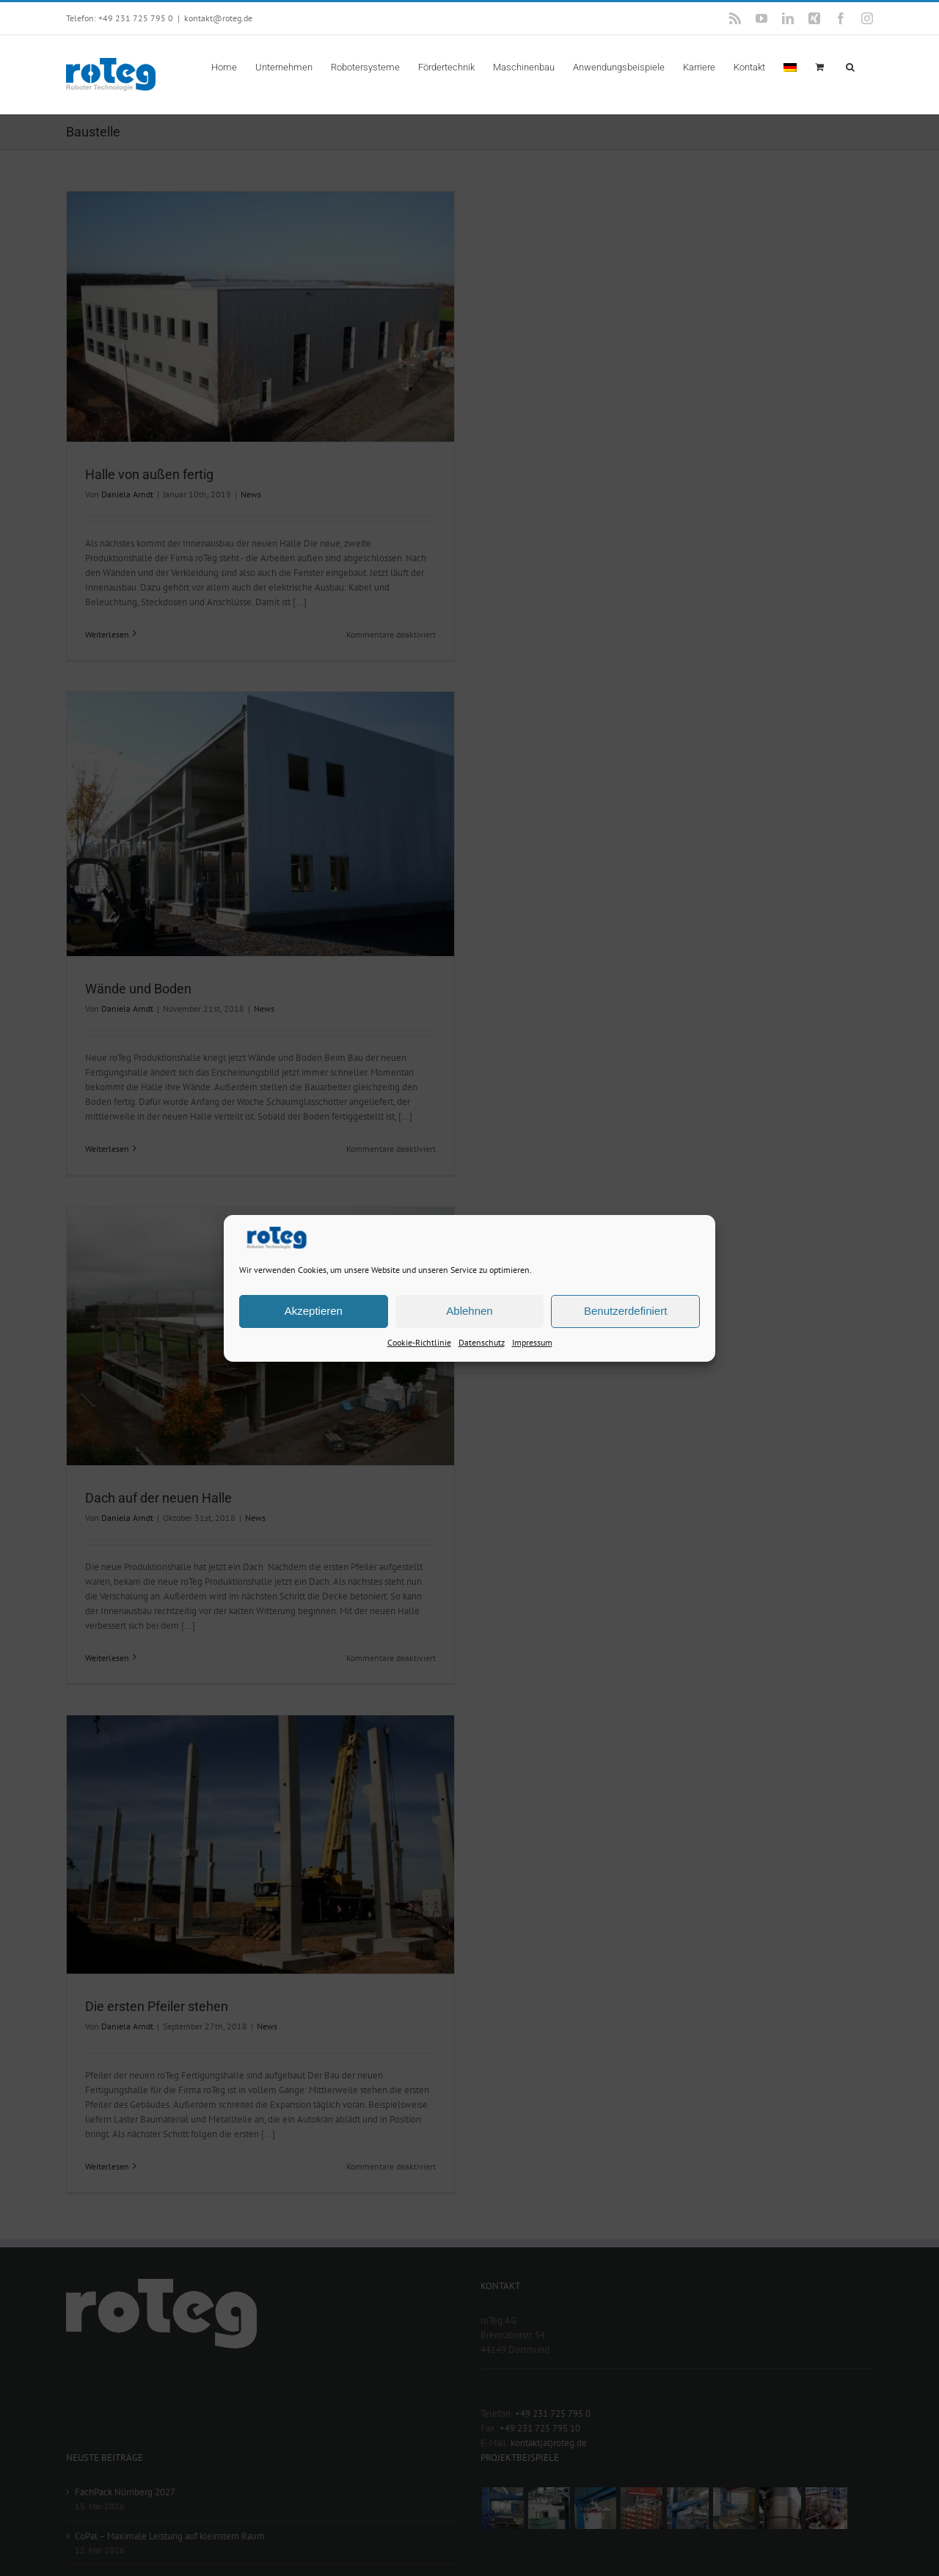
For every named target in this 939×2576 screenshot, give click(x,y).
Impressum (532, 1341)
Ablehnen (469, 1311)
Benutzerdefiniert (625, 1311)
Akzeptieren (314, 1311)
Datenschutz (481, 1341)
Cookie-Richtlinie (419, 1341)
